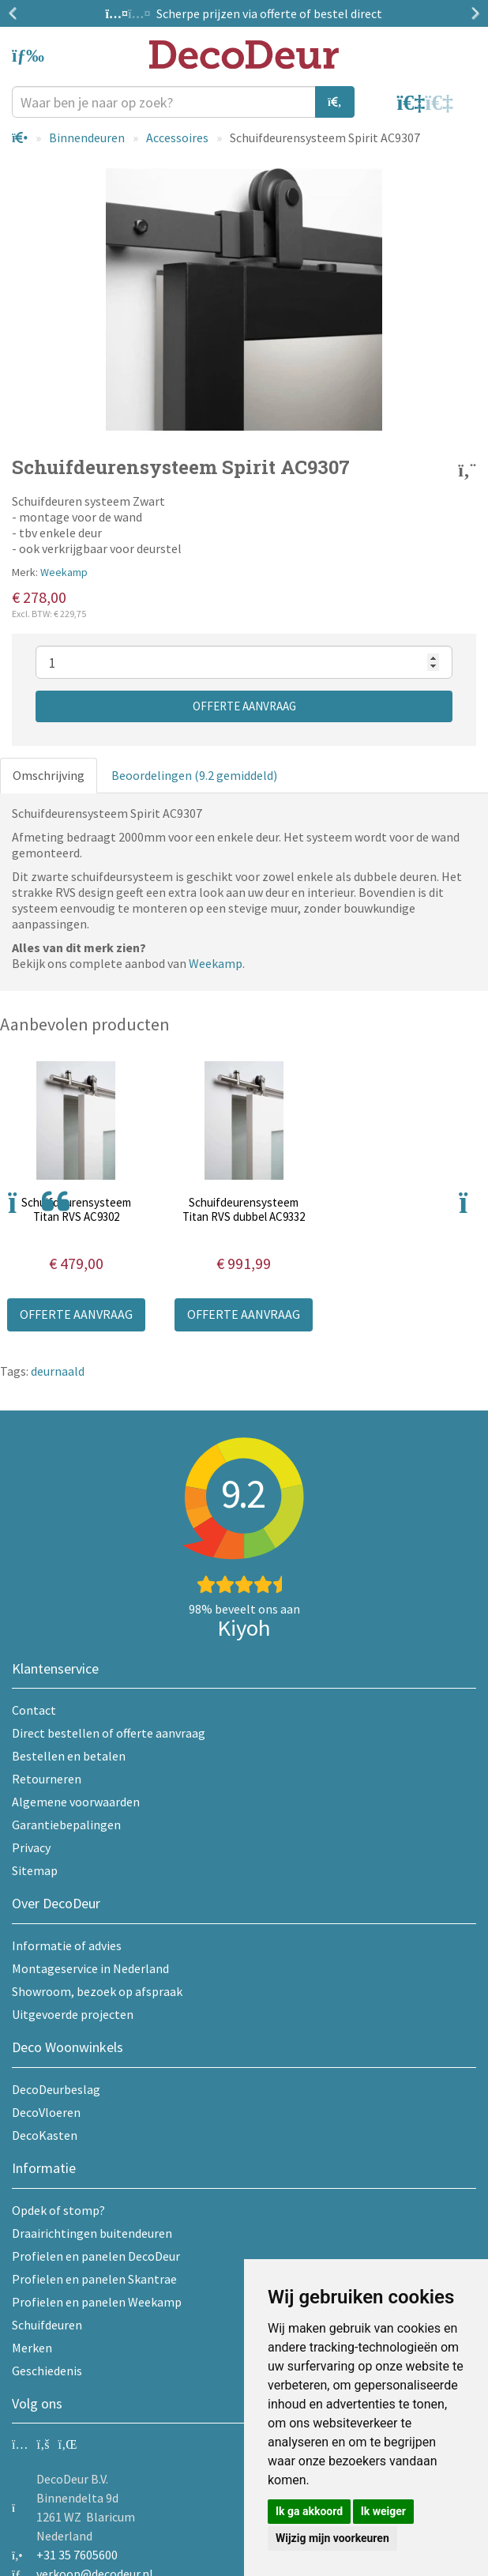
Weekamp (64, 572)
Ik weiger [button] (383, 2511)
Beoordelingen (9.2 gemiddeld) (194, 775)
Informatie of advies (67, 1945)
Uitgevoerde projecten (72, 2014)
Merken (32, 2348)
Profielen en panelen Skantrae (94, 2279)
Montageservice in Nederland (90, 1968)
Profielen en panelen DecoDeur (96, 2256)
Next (472, 13)
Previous (16, 13)
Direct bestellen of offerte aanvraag (108, 1733)
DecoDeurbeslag (56, 2089)
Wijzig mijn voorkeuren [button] (332, 2538)
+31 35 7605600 (77, 2555)
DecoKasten (44, 2135)
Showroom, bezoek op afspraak (97, 1991)
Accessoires (177, 137)
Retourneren (46, 1779)
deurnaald (57, 1371)
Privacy (31, 1847)
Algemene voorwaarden (76, 1802)
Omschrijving (48, 775)
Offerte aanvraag (244, 706)
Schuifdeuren (47, 2325)
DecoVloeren (46, 2112)
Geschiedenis (47, 2370)
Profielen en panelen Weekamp (97, 2302)
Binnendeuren (87, 137)
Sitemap (35, 1870)
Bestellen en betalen (69, 1756)
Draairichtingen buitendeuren (92, 2233)
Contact (34, 1710)
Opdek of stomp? (58, 2210)
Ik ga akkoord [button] (309, 2511)
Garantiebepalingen (66, 1824)
